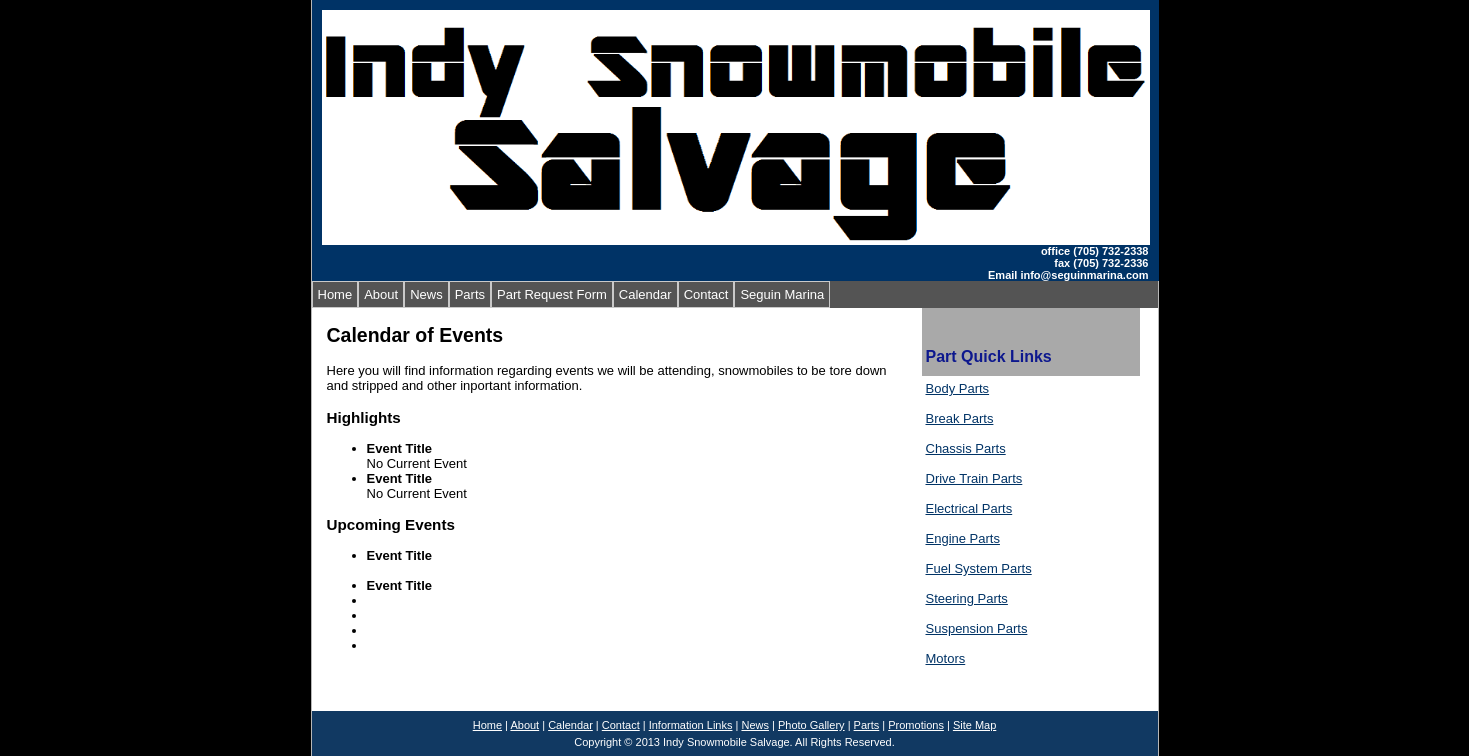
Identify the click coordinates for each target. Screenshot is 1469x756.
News (426, 294)
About (381, 294)
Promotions (916, 725)
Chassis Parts (966, 448)
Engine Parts (963, 538)
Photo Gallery (811, 725)
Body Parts (958, 388)
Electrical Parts (969, 508)
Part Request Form (552, 294)
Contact (706, 294)
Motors (946, 658)
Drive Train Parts (974, 478)
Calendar (645, 294)
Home (335, 294)
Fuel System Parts (979, 568)
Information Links (691, 725)
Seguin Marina (782, 294)
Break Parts (960, 418)
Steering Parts (967, 598)
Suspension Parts (977, 628)
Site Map (974, 725)
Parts (470, 294)
